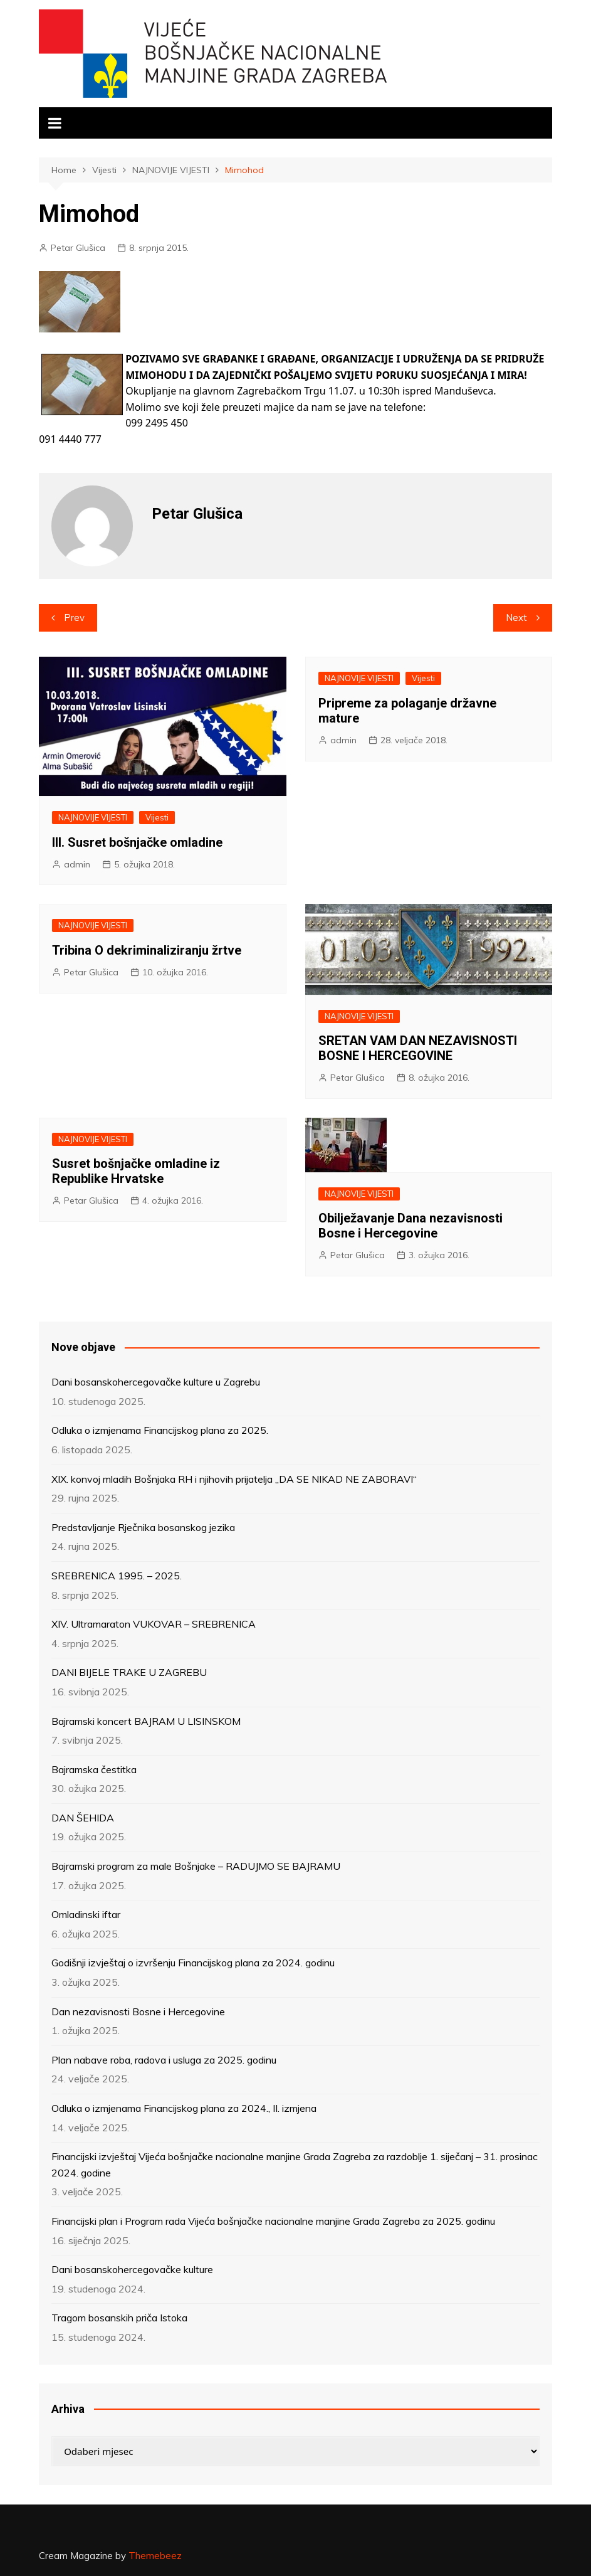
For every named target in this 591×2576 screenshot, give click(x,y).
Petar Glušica (78, 247)
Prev (74, 617)
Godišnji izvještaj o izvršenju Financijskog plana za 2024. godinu (193, 1962)
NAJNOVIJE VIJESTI (92, 817)
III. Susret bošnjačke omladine (137, 842)
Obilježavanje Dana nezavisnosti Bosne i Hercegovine (410, 1226)
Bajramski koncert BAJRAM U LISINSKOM (146, 1721)
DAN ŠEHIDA (82, 1817)
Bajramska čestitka (94, 1769)
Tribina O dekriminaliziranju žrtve (146, 950)
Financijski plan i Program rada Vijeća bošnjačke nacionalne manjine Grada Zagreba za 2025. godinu (273, 2221)
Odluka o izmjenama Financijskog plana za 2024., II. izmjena (183, 2108)
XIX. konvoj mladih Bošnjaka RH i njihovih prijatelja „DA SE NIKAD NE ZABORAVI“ (234, 1479)
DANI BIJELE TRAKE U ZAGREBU (129, 1672)
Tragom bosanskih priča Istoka (119, 2317)
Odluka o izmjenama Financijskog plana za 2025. (159, 1430)
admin (77, 864)
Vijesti (157, 817)
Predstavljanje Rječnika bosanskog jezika (143, 1527)
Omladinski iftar (85, 1914)
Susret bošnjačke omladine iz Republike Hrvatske (136, 1171)
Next (516, 617)
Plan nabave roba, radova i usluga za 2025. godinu (163, 2060)
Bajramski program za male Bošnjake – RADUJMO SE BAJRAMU (195, 1866)
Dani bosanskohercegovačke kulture (132, 2269)
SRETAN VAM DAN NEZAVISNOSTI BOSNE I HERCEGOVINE (417, 1048)
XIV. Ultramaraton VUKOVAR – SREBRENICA (153, 1624)
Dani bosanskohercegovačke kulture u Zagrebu (155, 1381)
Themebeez (155, 2556)
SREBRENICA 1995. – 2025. (116, 1575)
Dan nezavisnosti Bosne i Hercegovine (138, 2011)
